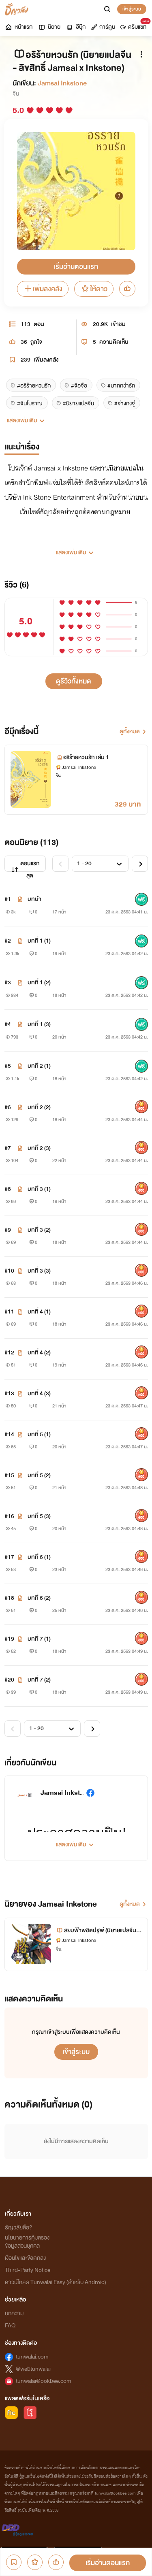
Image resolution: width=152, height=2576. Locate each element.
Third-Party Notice (27, 2270)
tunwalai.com (32, 2357)
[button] (76, 549)
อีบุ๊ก (76, 27)
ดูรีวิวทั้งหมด (73, 681)
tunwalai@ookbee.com (43, 2381)
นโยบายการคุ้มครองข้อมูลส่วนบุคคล (27, 2242)
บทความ (14, 2313)
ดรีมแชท (134, 25)
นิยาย (49, 27)
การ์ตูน (103, 27)
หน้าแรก (18, 27)
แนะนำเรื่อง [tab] (21, 447)
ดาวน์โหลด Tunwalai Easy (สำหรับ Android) (55, 2282)
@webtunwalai (33, 2369)
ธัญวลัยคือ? (18, 2228)
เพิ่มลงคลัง (42, 289)
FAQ (10, 2326)
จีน (16, 94)
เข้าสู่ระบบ (131, 9)
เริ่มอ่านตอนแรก (76, 267)
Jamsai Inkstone (62, 83)
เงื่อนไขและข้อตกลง (25, 2258)
